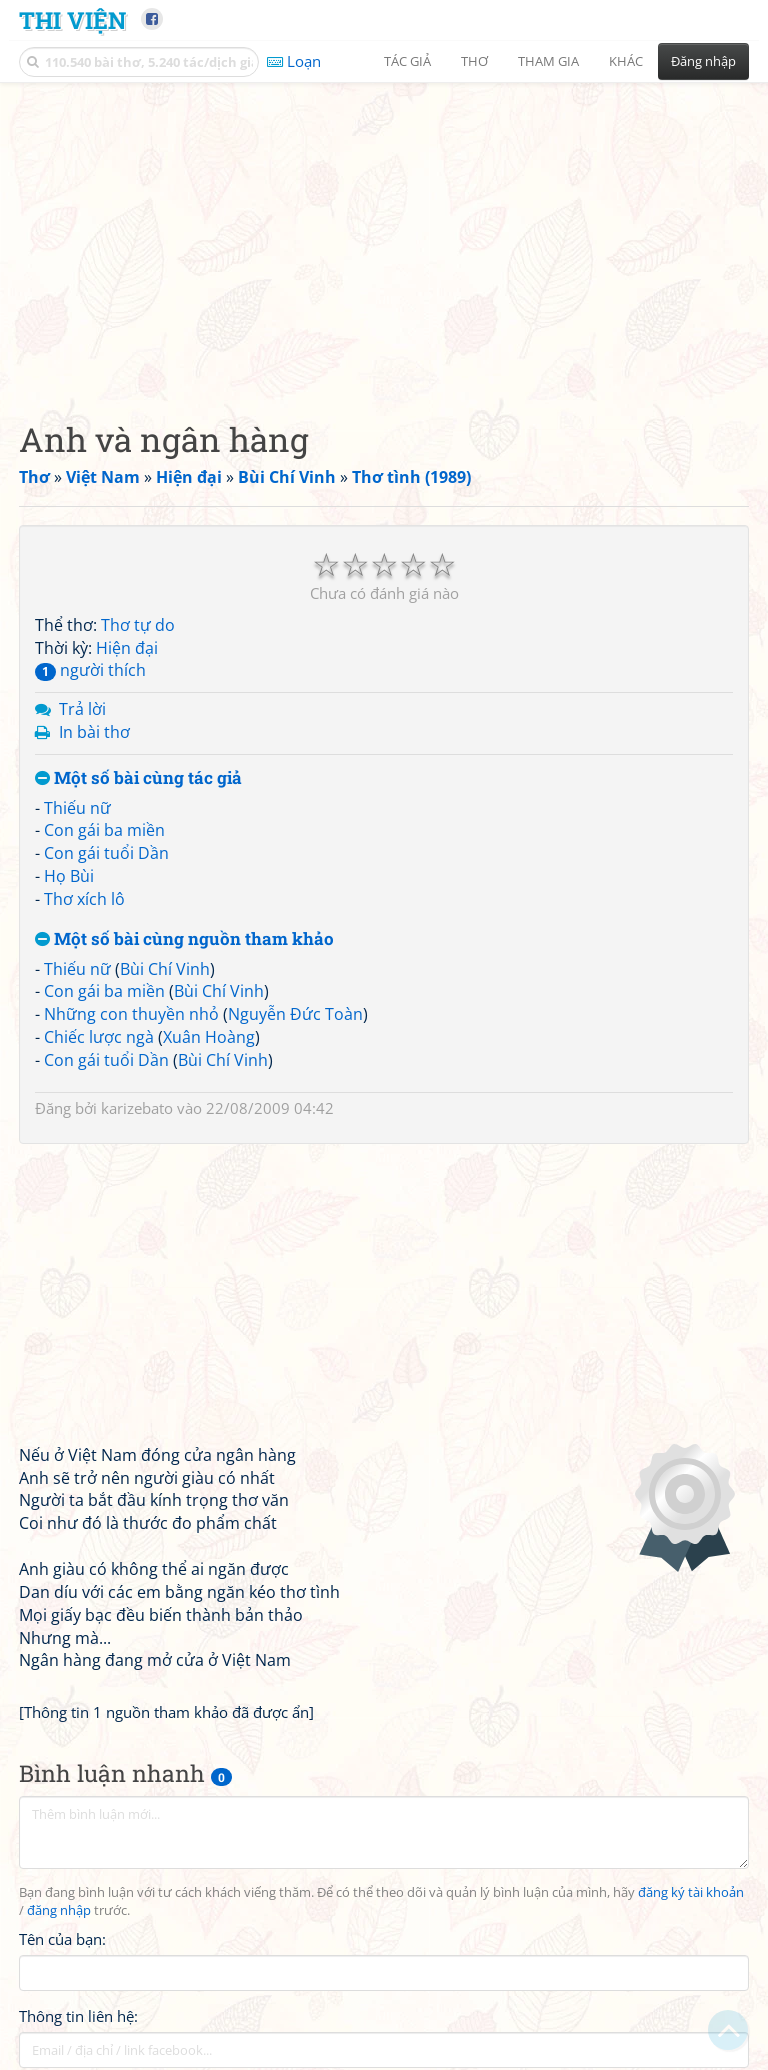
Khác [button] (626, 61)
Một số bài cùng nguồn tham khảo (184, 939)
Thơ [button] (474, 61)
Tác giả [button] (407, 61)
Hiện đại (127, 648)
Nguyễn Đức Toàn (295, 1014)
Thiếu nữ (77, 808)
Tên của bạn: (62, 1939)
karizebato (137, 1108)
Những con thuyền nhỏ (131, 1014)
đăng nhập (59, 1910)
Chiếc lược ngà (99, 1037)
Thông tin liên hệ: (78, 2016)
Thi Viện (72, 19)
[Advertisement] (384, 235)
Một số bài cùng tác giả (138, 778)
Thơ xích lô (84, 899)
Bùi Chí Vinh (165, 969)
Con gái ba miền (104, 830)
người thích (90, 670)
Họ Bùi (69, 876)
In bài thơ (94, 732)
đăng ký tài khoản (691, 1892)
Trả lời (82, 709)
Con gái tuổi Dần (106, 853)
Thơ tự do (138, 625)
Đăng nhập (703, 61)
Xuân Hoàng (209, 1037)
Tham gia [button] (548, 61)
